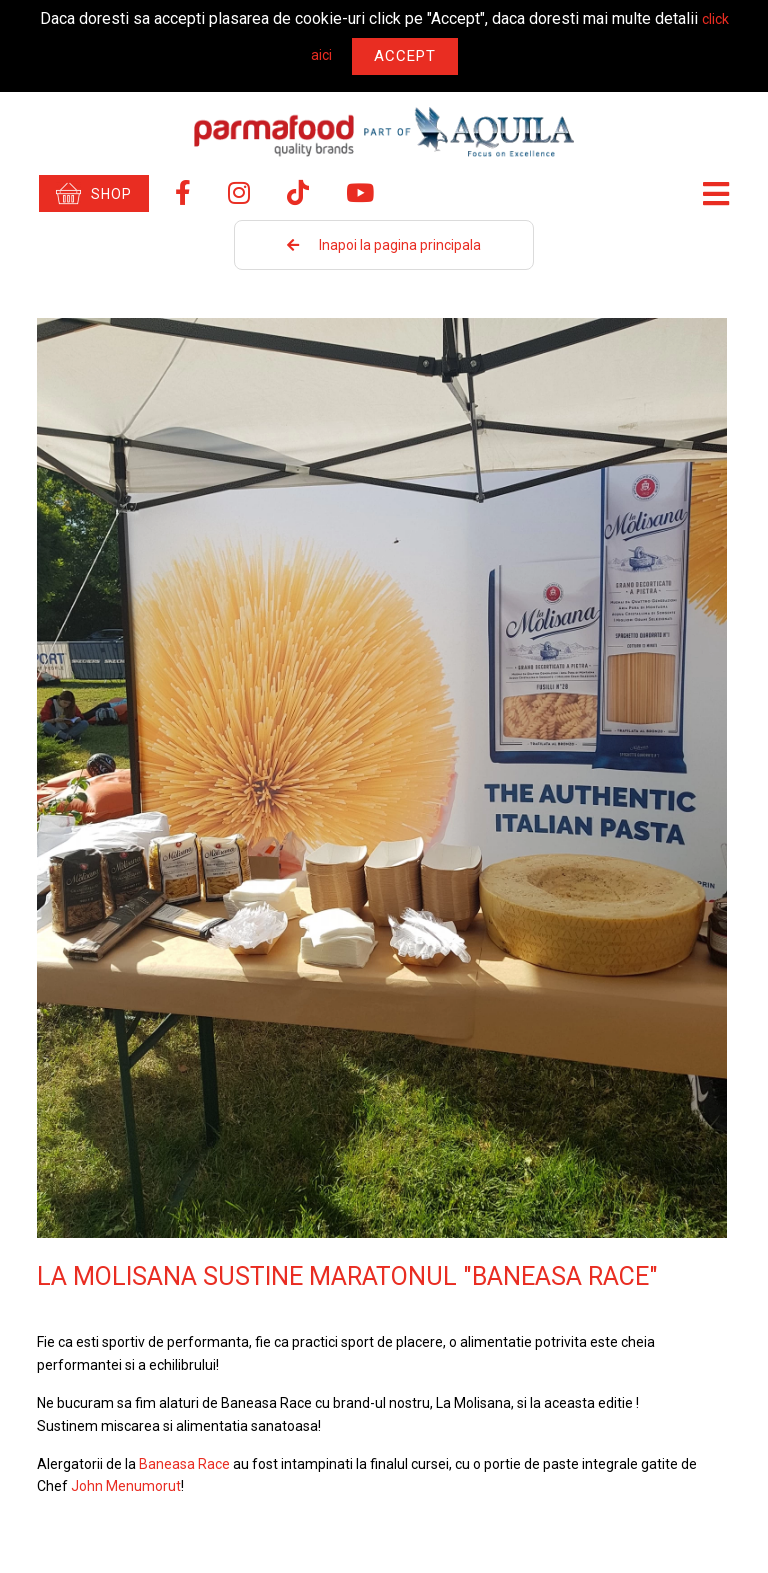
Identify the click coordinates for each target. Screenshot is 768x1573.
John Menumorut (126, 1486)
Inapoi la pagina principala (384, 245)
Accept (405, 56)
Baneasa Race (184, 1464)
